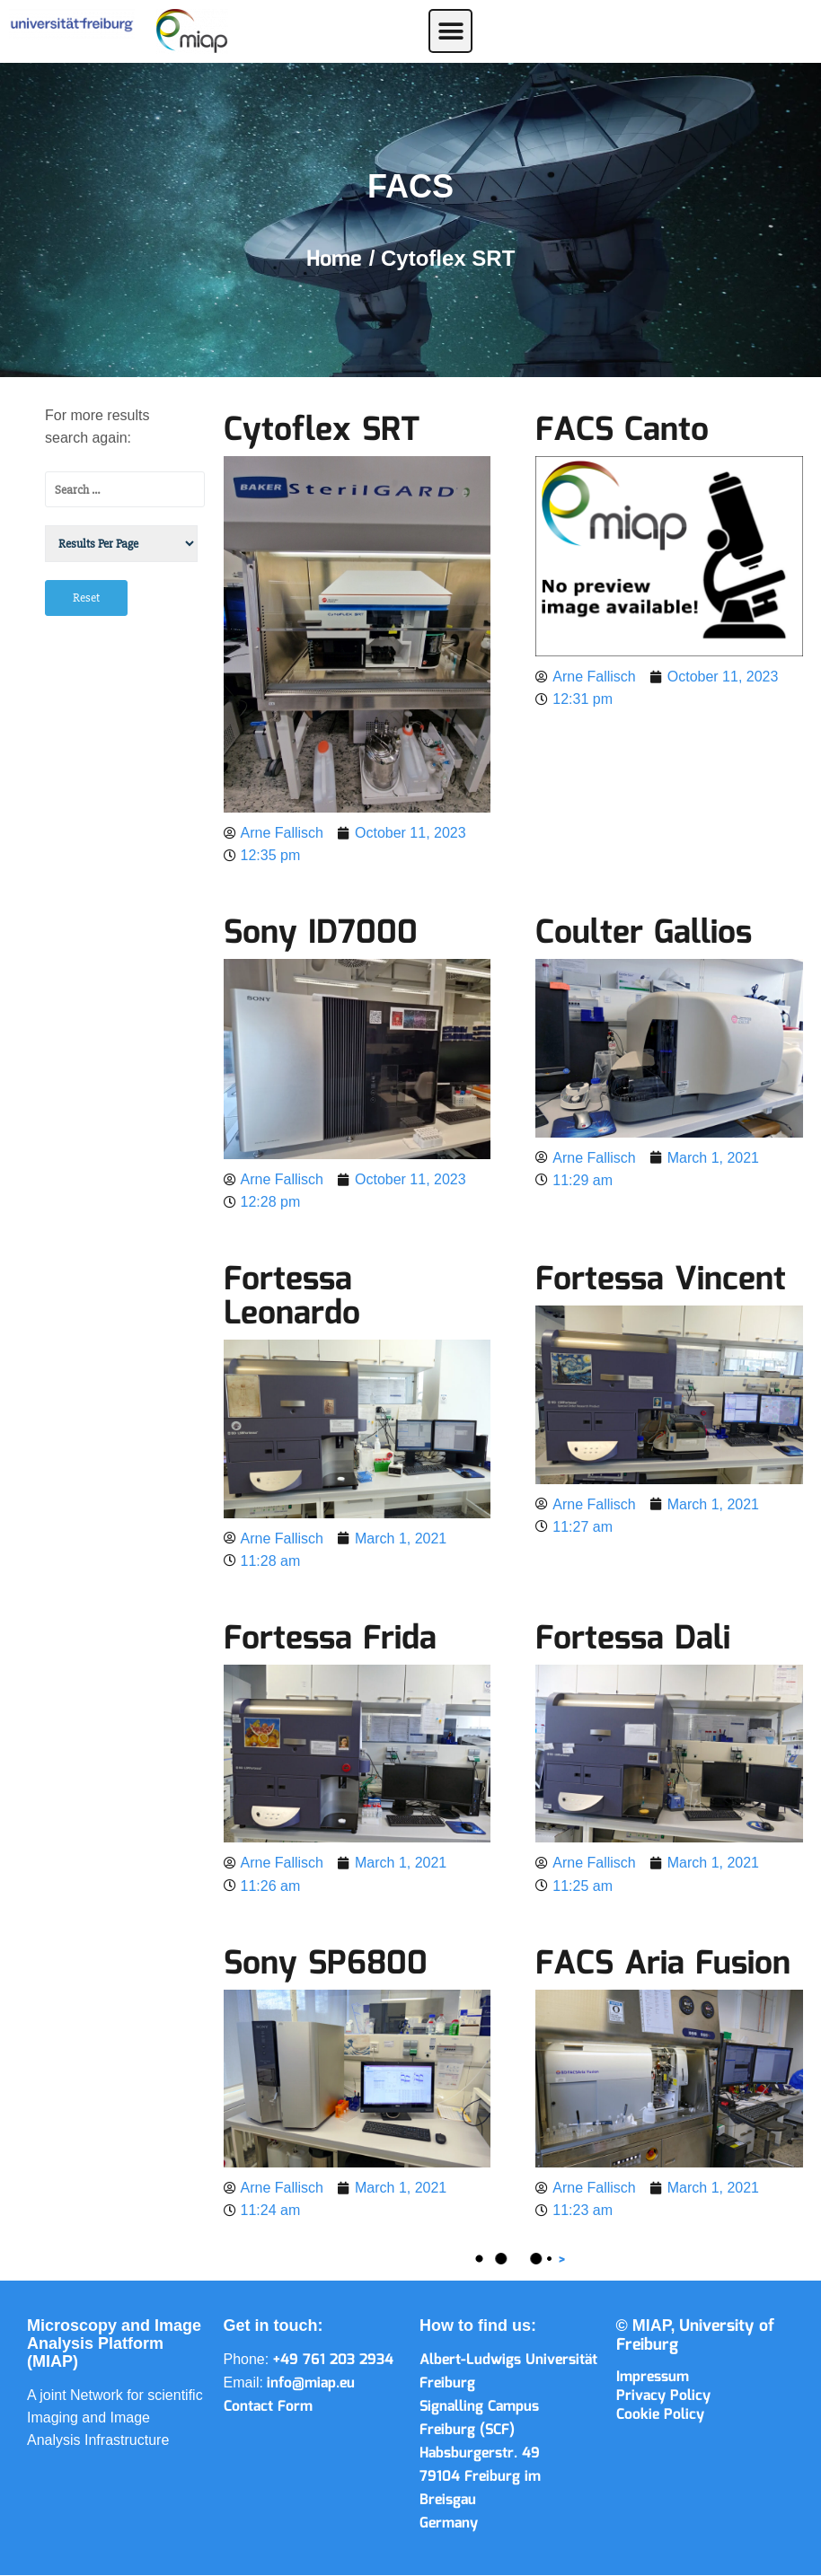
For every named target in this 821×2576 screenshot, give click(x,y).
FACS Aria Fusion (662, 1965)
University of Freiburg (695, 2336)
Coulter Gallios (643, 934)
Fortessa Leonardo (292, 1297)
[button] (450, 31)
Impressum (652, 2377)
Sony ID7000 (321, 934)
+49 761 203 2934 (333, 2360)
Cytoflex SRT (321, 431)
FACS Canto (622, 431)
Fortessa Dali (632, 1639)
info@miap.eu (311, 2383)
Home (337, 259)
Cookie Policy (660, 2415)
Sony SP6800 (326, 1965)
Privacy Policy (663, 2396)
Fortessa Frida (330, 1639)
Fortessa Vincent (660, 1280)
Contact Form (268, 2407)
